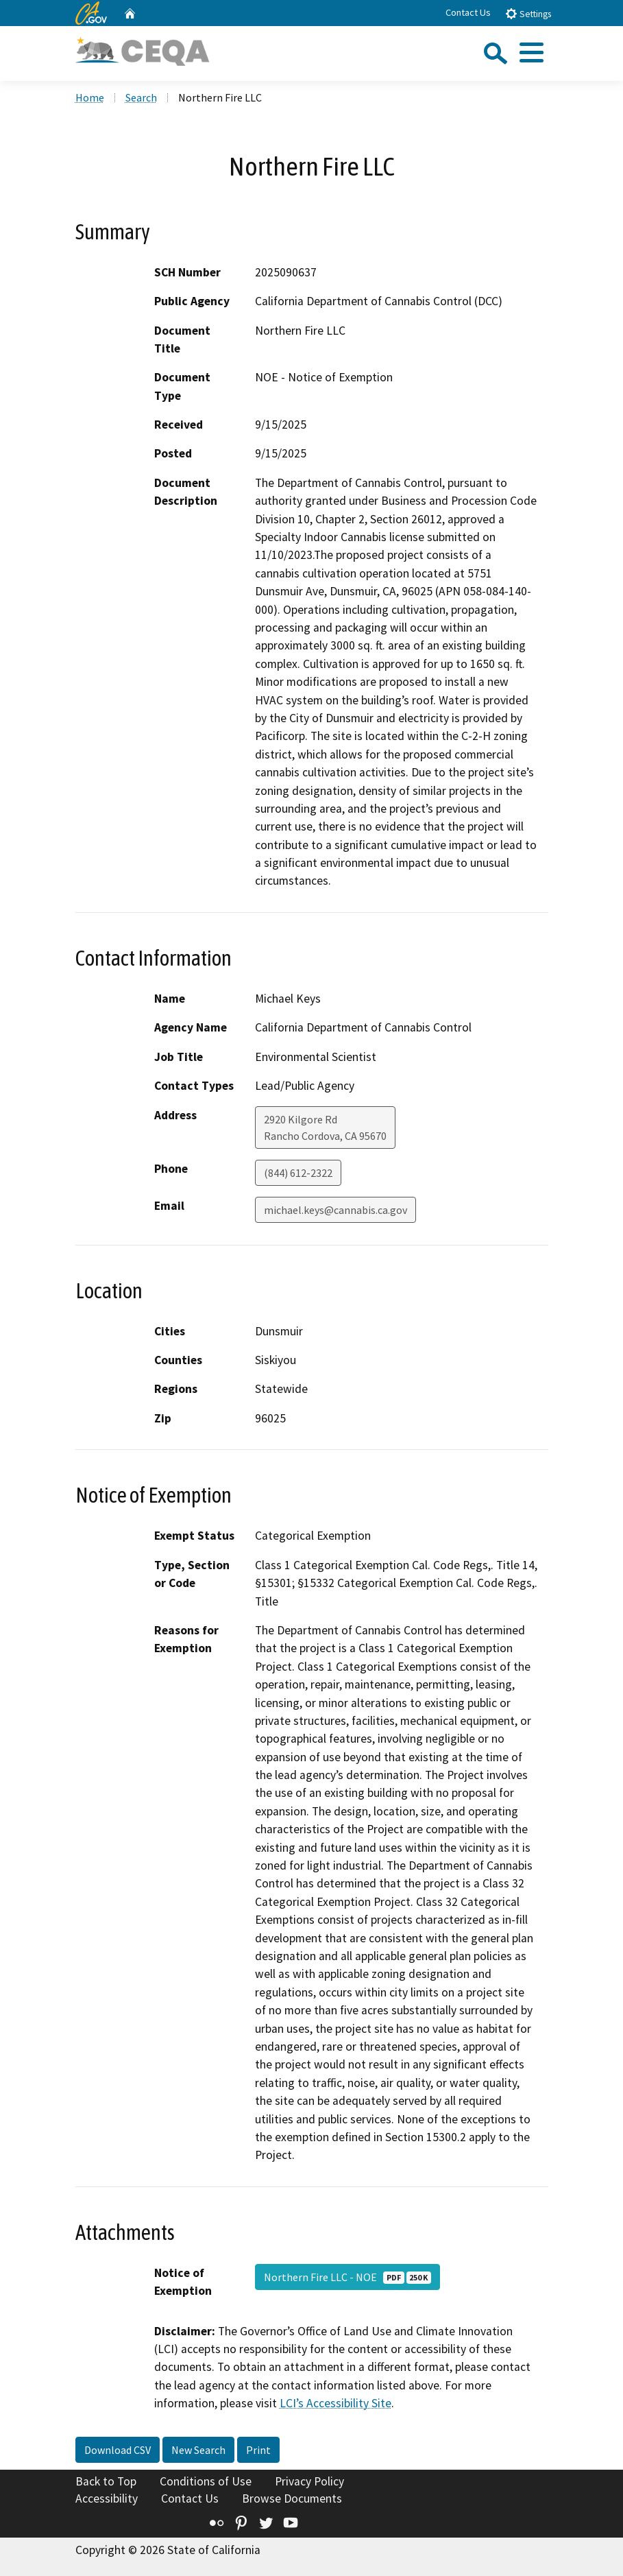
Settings (528, 13)
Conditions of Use (206, 2481)
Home (89, 97)
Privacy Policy (309, 2481)
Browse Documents (292, 2498)
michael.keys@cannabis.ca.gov (335, 1210)
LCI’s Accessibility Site (335, 2403)
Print (258, 2450)
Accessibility (106, 2498)
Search (141, 97)
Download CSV (117, 2450)
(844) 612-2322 (298, 1173)
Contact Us (468, 12)
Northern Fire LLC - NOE (347, 2277)
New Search (198, 2450)
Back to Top (105, 2481)
